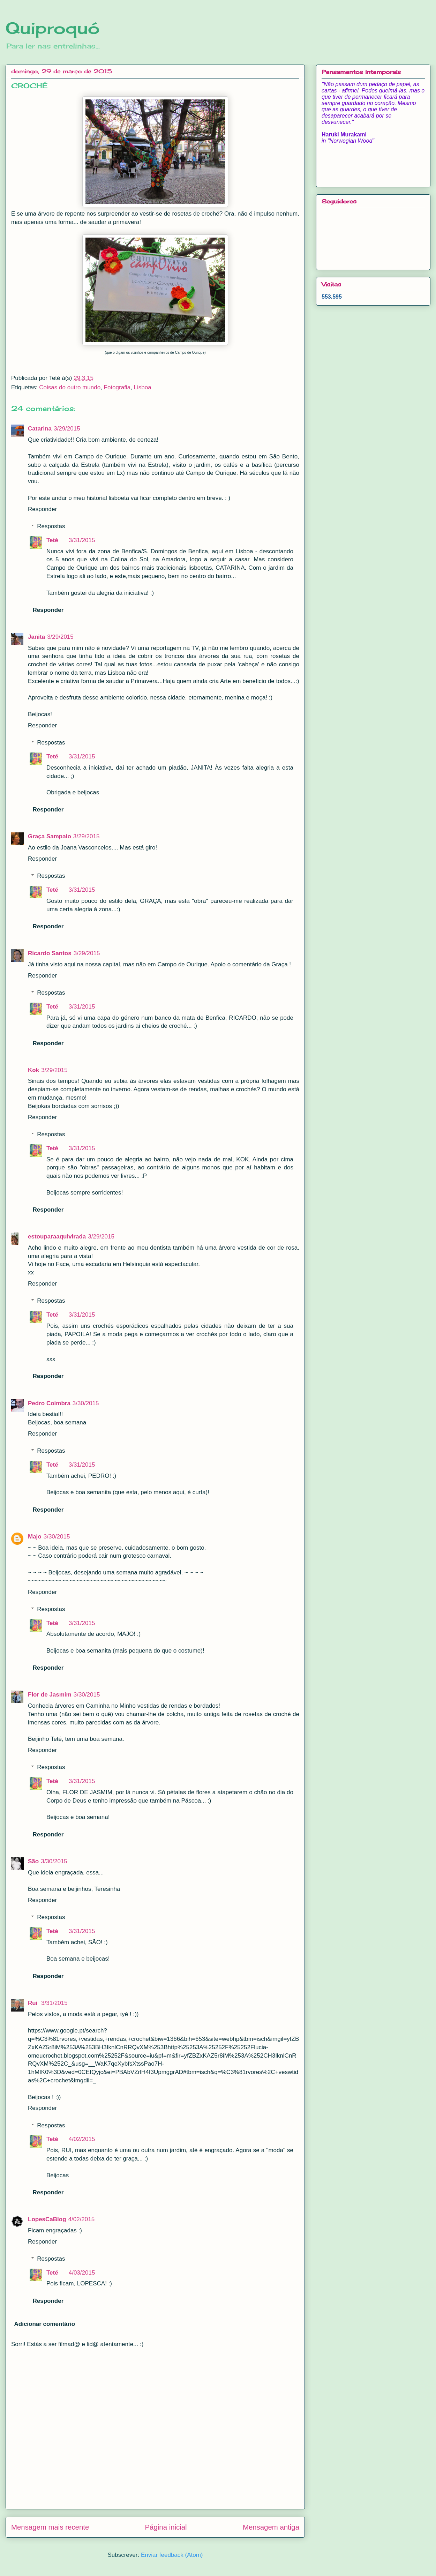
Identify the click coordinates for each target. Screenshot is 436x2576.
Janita (36, 637)
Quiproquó (53, 28)
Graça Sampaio (49, 836)
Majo (35, 1536)
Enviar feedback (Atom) (172, 2555)
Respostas (51, 526)
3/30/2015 (86, 1403)
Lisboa (142, 387)
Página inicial (166, 2527)
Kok (33, 1070)
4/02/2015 (82, 2139)
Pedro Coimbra (49, 1403)
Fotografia (117, 387)
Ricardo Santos (50, 953)
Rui (33, 2003)
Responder (42, 509)
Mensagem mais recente (50, 2527)
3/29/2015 (67, 428)
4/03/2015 (82, 2272)
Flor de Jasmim (50, 1694)
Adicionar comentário (44, 2324)
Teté (52, 540)
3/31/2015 (82, 540)
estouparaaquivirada (57, 1236)
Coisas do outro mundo (69, 387)
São (33, 1861)
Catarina (40, 428)
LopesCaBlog (47, 2219)
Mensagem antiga (271, 2527)
